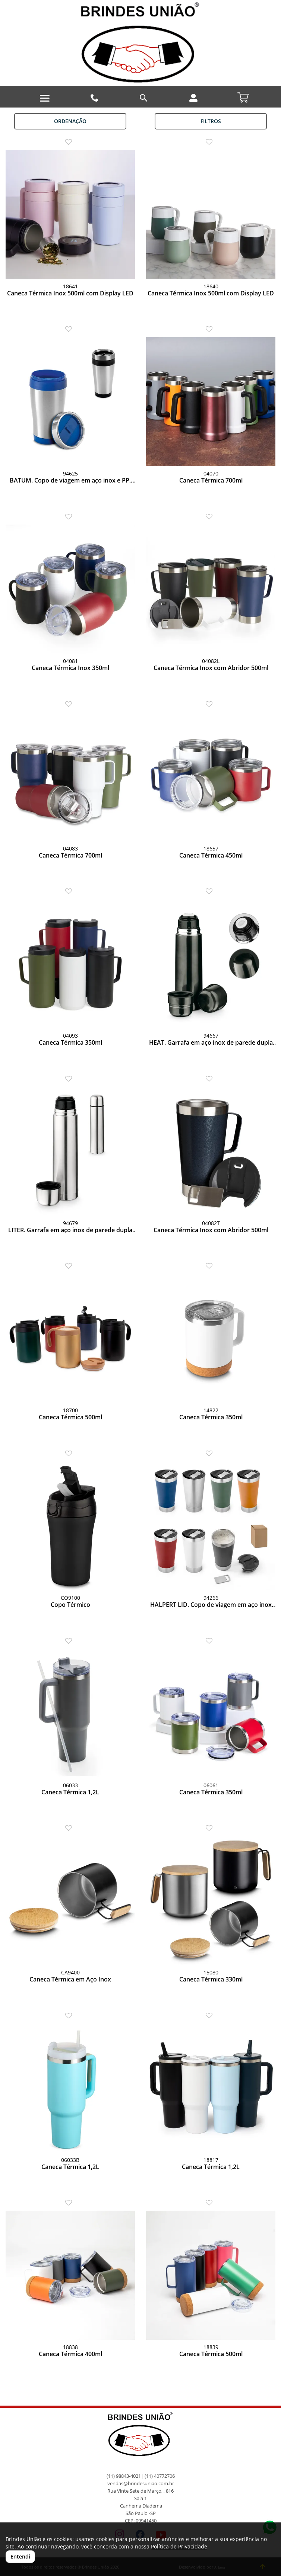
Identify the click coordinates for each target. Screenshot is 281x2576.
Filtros (211, 121)
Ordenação (70, 121)
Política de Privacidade (179, 2546)
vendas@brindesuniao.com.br (140, 2483)
